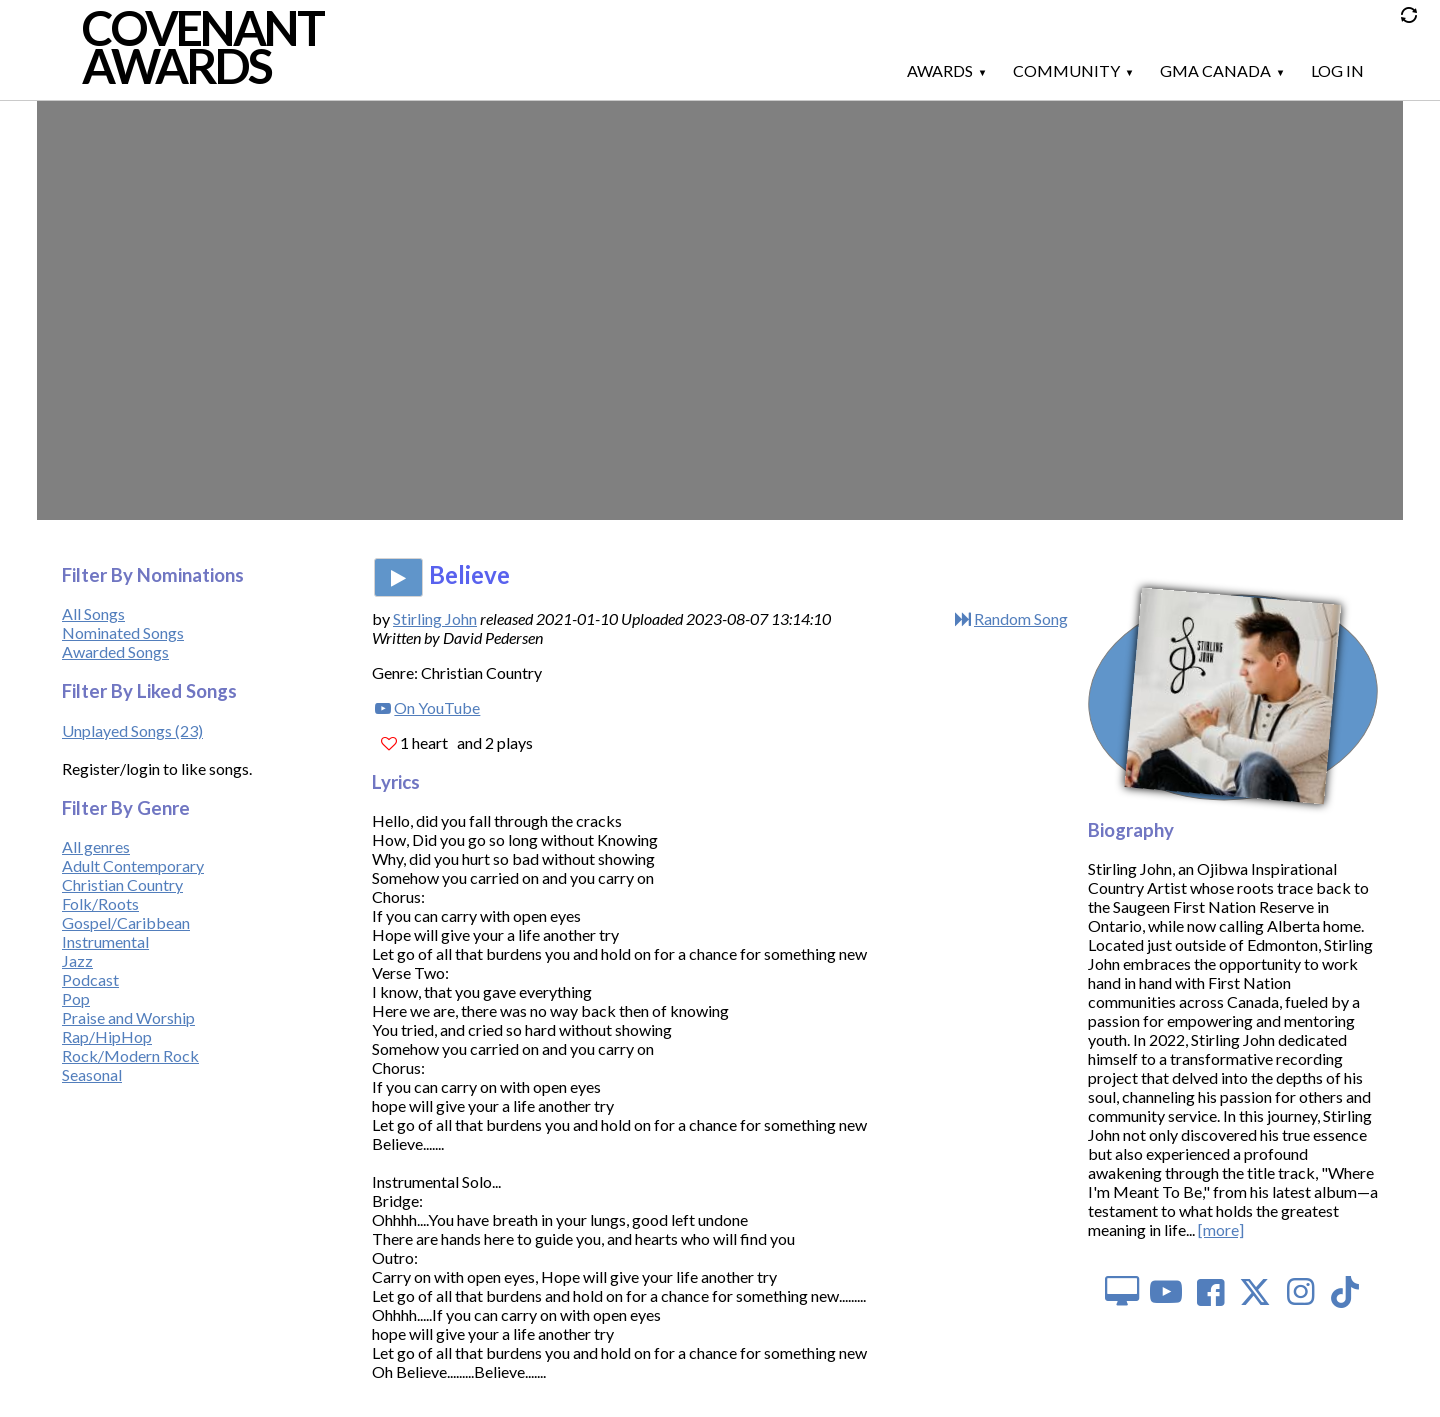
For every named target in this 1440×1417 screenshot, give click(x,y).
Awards (940, 70)
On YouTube (437, 707)
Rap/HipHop (107, 1036)
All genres (96, 846)
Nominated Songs (123, 632)
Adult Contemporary (133, 865)
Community (1066, 70)
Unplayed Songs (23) (132, 730)
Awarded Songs (115, 651)
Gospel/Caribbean (126, 922)
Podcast (90, 979)
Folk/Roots (100, 903)
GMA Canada (1215, 70)
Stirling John (435, 618)
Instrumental (105, 941)
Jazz (77, 960)
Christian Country (122, 884)
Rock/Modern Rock (130, 1055)
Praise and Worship (128, 1017)
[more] (1221, 1229)
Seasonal (92, 1074)
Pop (76, 998)
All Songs (93, 613)
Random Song (1021, 618)
